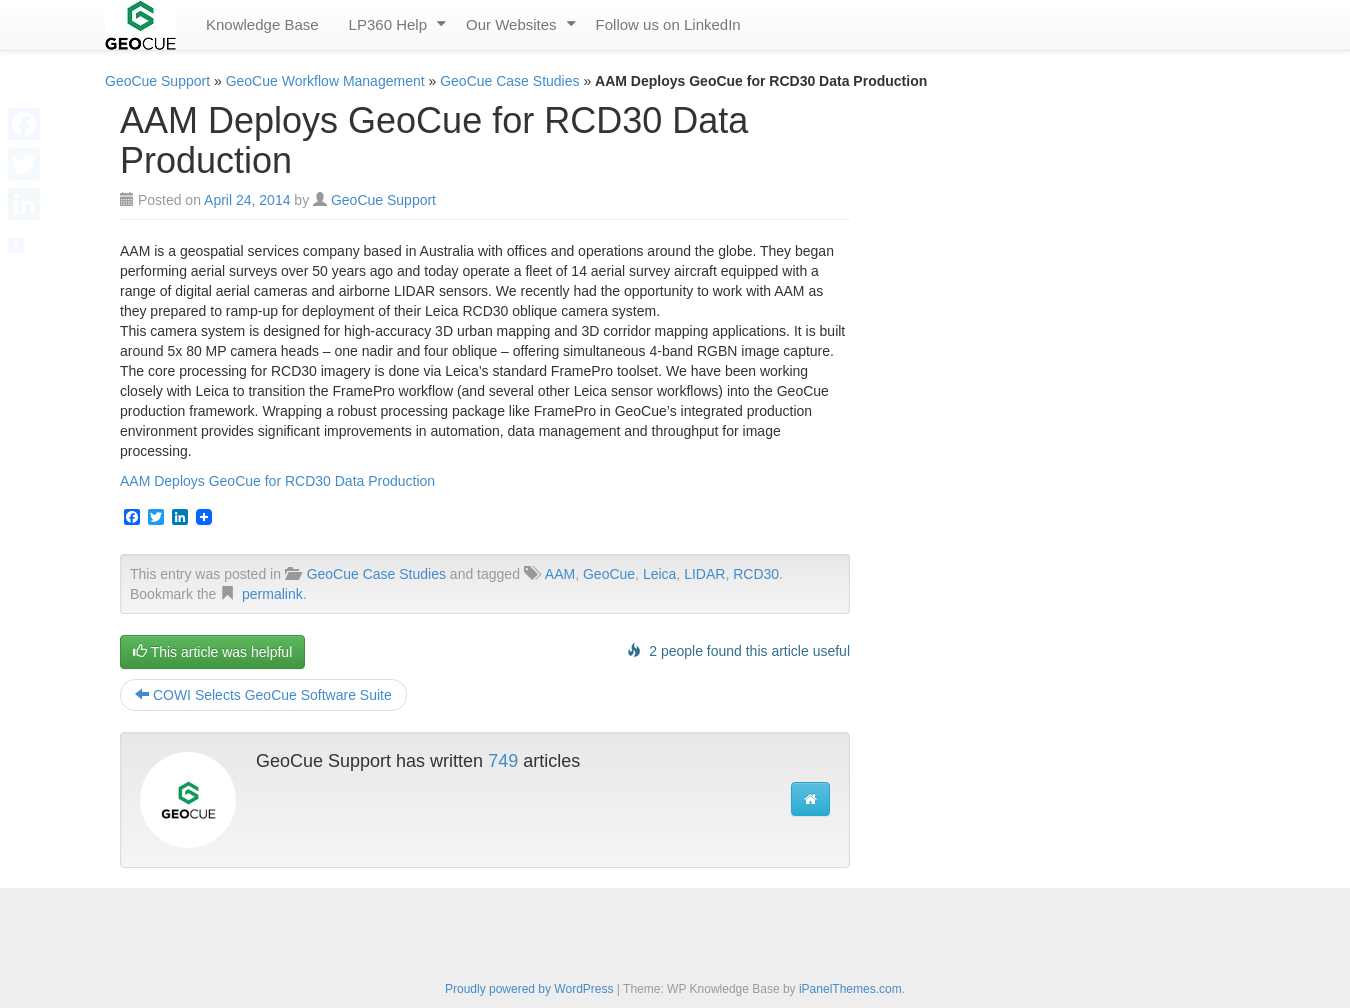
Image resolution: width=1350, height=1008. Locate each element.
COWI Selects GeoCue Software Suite (263, 695)
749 (503, 761)
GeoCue (609, 574)
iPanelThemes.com (850, 989)
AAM (560, 574)
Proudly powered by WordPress (529, 989)
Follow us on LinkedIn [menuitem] (668, 24)
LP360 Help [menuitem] (388, 24)
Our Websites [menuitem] (511, 24)
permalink (272, 594)
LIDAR (704, 574)
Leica (659, 574)
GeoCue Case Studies (509, 81)
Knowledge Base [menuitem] (262, 24)
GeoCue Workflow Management (325, 81)
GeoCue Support (157, 81)
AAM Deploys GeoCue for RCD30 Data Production (277, 481)
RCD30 (756, 574)
